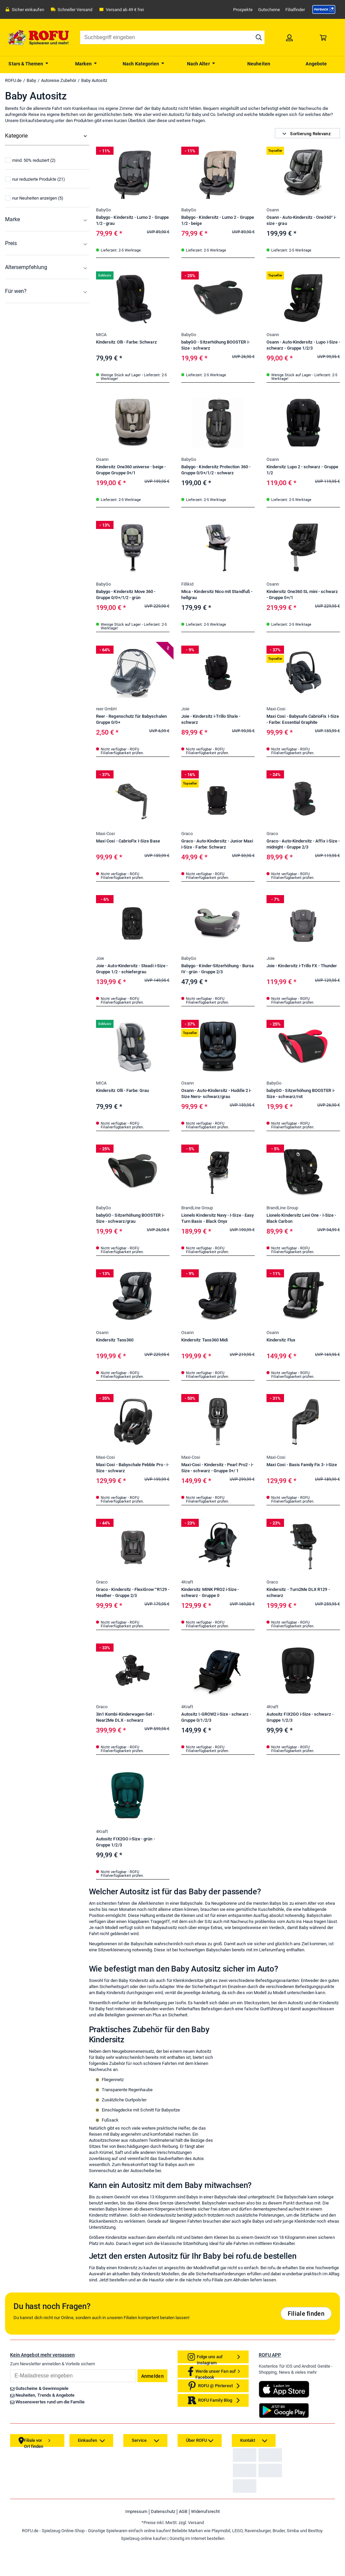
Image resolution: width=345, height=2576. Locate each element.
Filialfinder (295, 9)
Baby (31, 80)
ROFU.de (13, 80)
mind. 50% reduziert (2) (30, 219)
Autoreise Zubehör (58, 80)
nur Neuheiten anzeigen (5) (34, 257)
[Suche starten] (258, 37)
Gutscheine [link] (269, 9)
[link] (324, 9)
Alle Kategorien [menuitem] (21, 149)
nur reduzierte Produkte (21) (35, 238)
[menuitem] (29, 63)
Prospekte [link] (243, 9)
